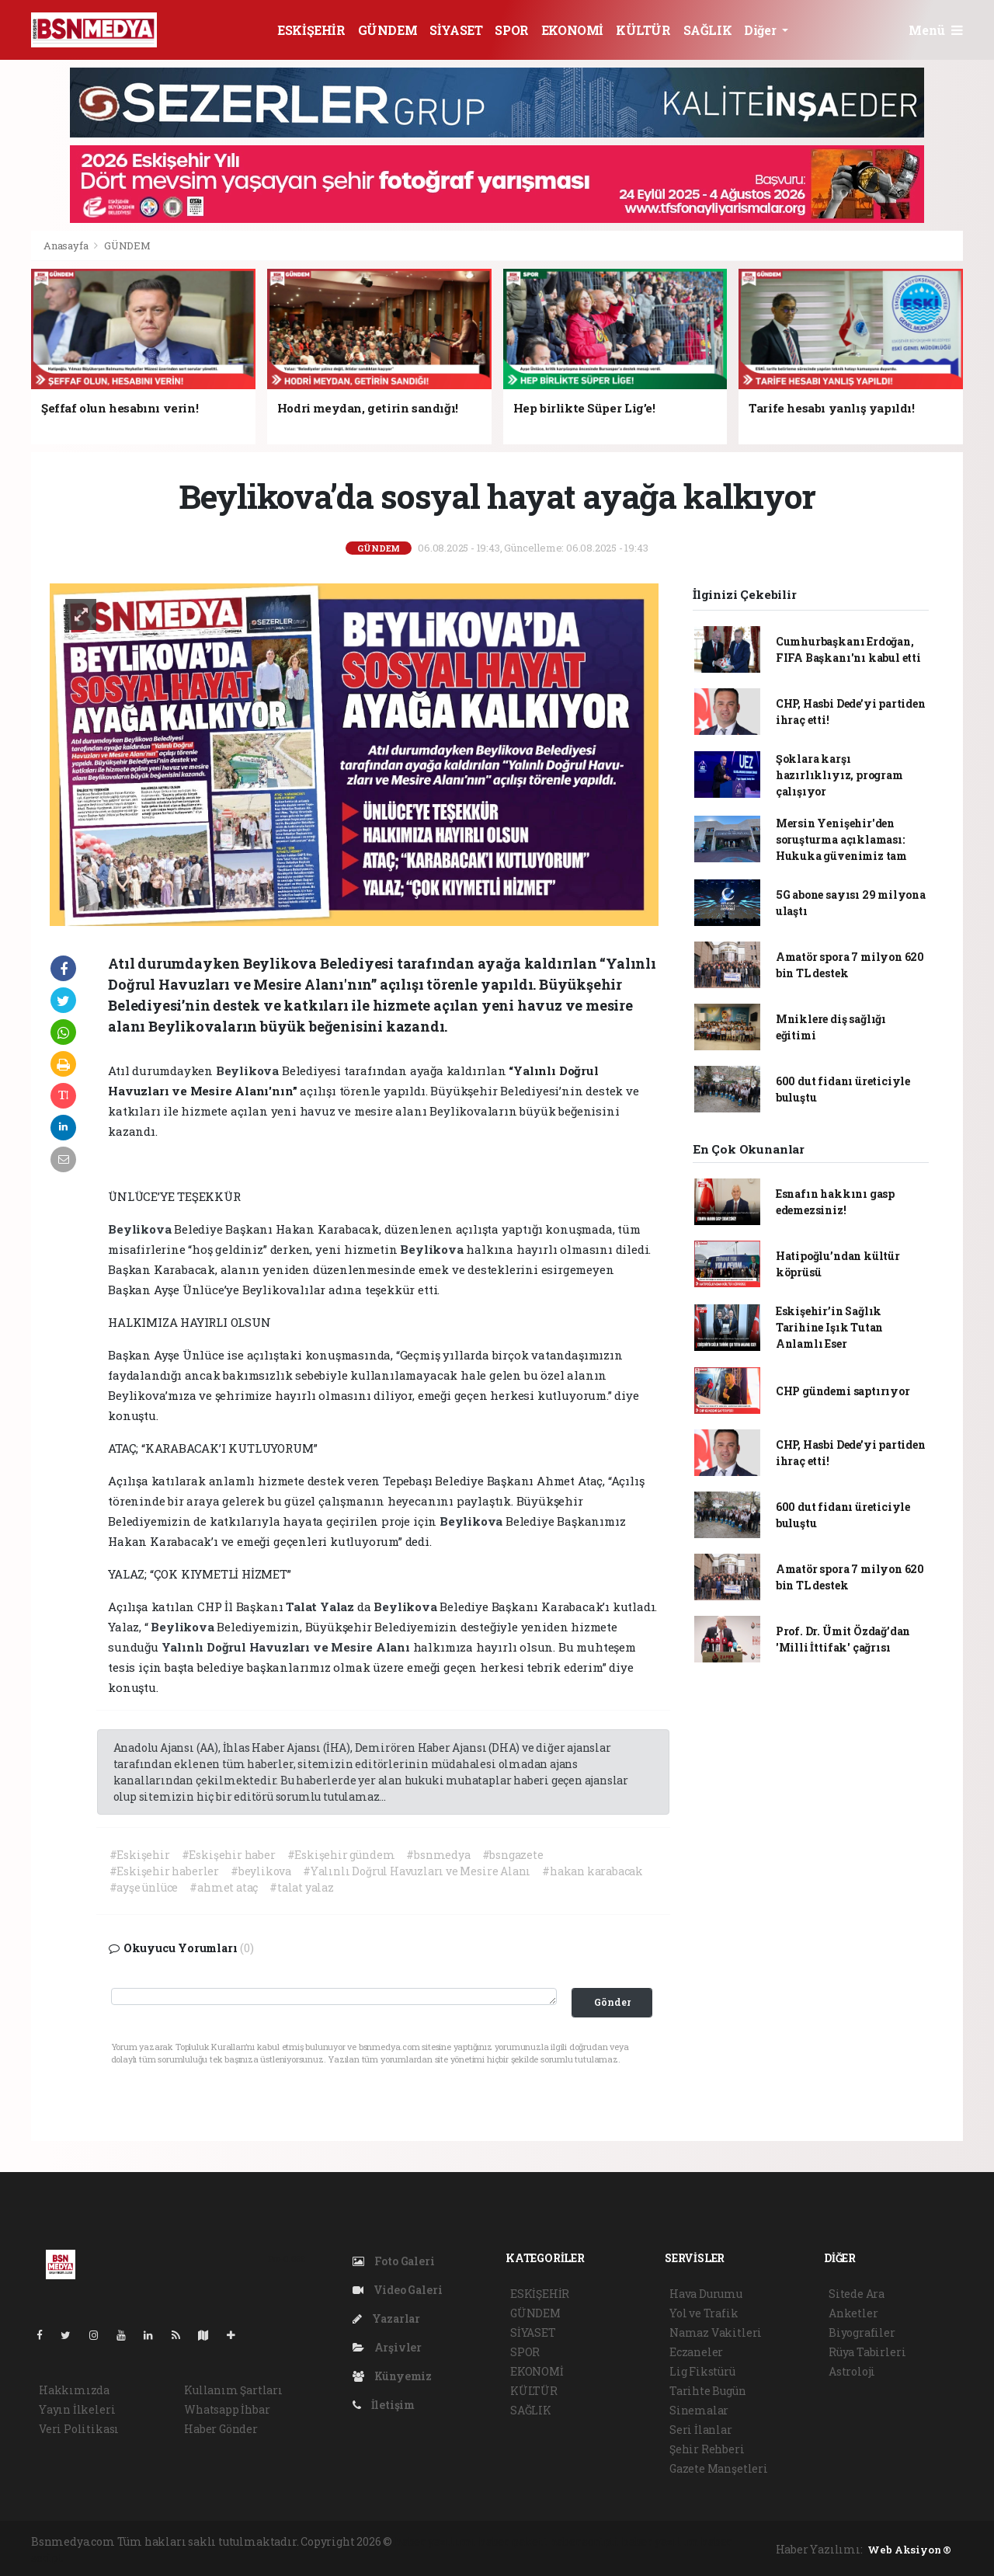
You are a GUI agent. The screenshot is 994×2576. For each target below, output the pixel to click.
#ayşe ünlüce (144, 1887)
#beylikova (261, 1871)
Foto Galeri (394, 2261)
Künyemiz (392, 2376)
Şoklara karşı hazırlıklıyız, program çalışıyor (839, 775)
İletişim (384, 2404)
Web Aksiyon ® (909, 2550)
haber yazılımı (435, 2541)
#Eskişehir (139, 1854)
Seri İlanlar (700, 2429)
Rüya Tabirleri (867, 2352)
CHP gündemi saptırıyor (843, 1391)
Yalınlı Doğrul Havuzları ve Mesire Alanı (287, 1647)
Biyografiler (862, 2332)
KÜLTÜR (643, 30)
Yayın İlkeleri (77, 2409)
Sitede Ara (857, 2293)
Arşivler (387, 2347)
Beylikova (249, 1070)
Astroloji (852, 2371)
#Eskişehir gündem (341, 1854)
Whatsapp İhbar (226, 2409)
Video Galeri (397, 2289)
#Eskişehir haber (229, 1854)
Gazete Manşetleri (718, 2468)
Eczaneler (696, 2352)
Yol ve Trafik (704, 2313)
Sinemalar (698, 2410)
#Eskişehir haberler (164, 1871)
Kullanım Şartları (233, 2390)
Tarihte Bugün (707, 2390)
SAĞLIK (707, 30)
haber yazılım (660, 2541)
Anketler (853, 2313)
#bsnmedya (438, 1854)
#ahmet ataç (223, 1887)
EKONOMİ (572, 30)
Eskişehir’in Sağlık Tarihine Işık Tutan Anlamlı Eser (829, 1327)
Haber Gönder (221, 2428)
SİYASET (455, 30)
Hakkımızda (74, 2390)
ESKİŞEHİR (311, 30)
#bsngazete (513, 1854)
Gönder (612, 2002)
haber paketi (512, 2541)
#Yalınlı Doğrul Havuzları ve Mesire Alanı (416, 1871)
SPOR (511, 30)
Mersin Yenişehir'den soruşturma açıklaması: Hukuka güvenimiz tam (841, 839)
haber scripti (585, 2541)
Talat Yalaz (321, 1606)
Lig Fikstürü (702, 2371)
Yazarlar (386, 2318)
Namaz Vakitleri (715, 2332)
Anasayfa (66, 245)
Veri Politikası (79, 2428)
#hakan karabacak (592, 1871)
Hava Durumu (705, 2293)
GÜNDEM (388, 30)
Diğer (761, 30)
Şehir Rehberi (707, 2449)
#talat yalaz (301, 1887)
